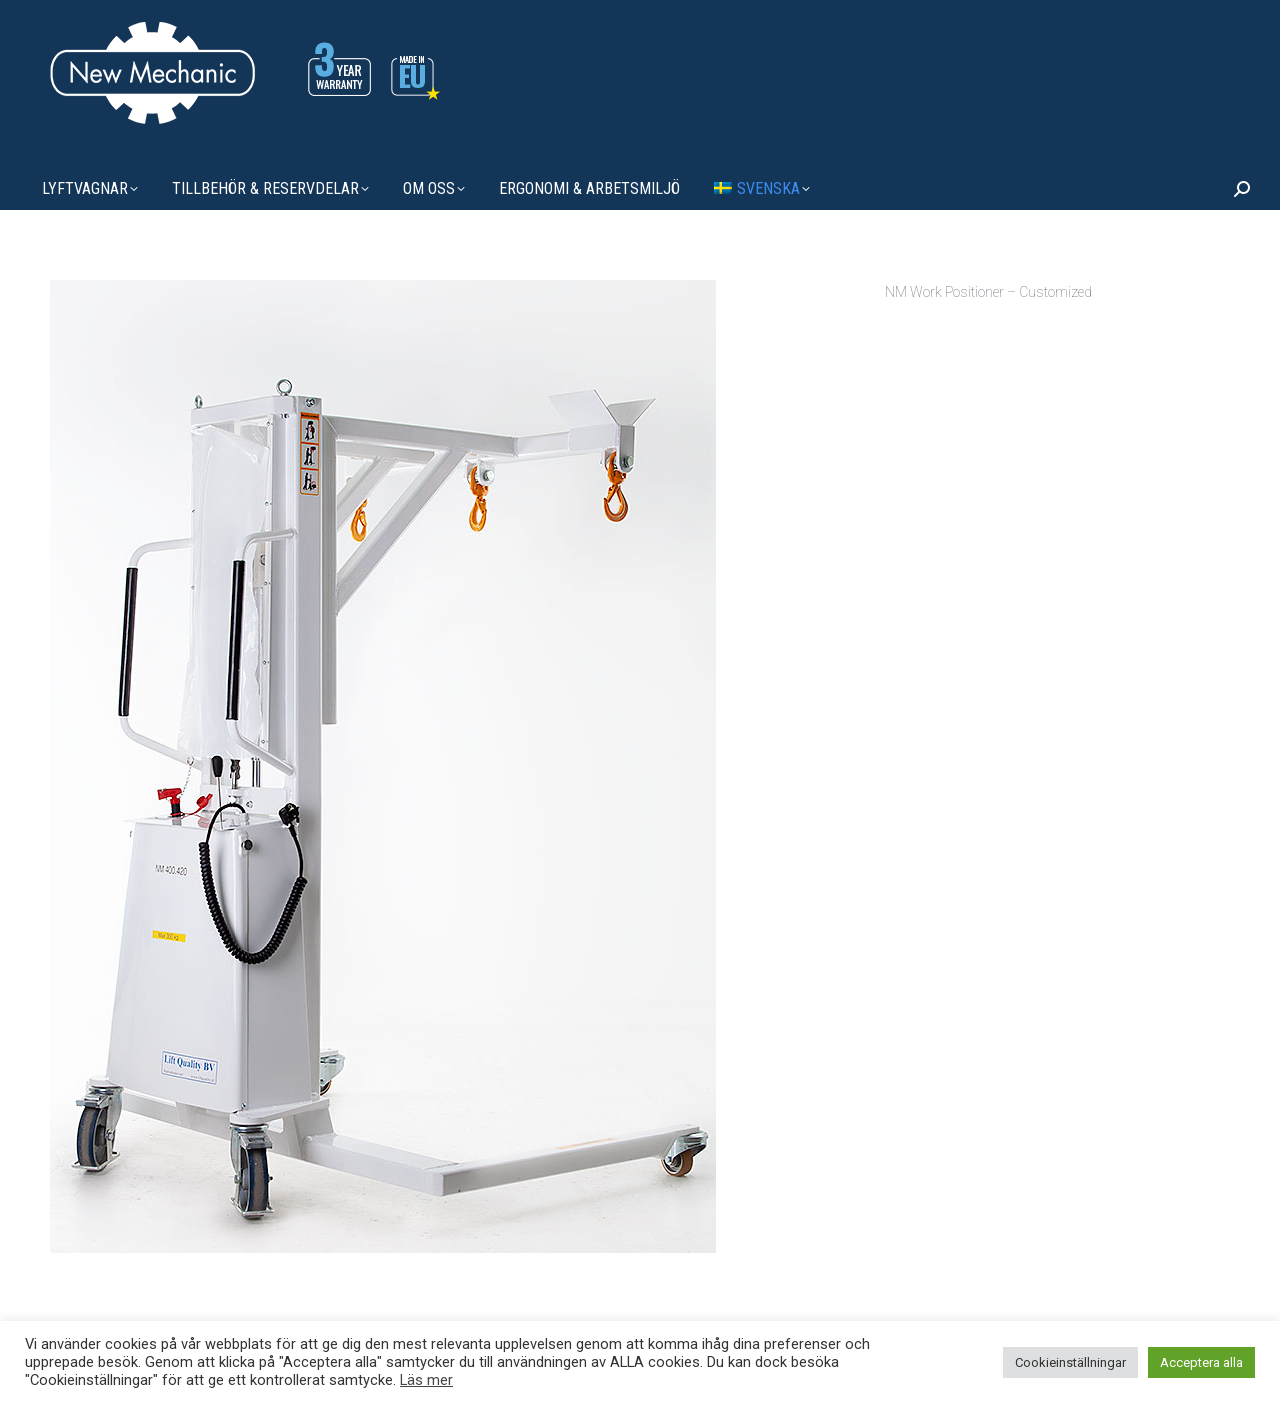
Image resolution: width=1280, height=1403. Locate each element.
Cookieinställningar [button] (1070, 1362)
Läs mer (426, 1380)
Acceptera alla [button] (1201, 1362)
